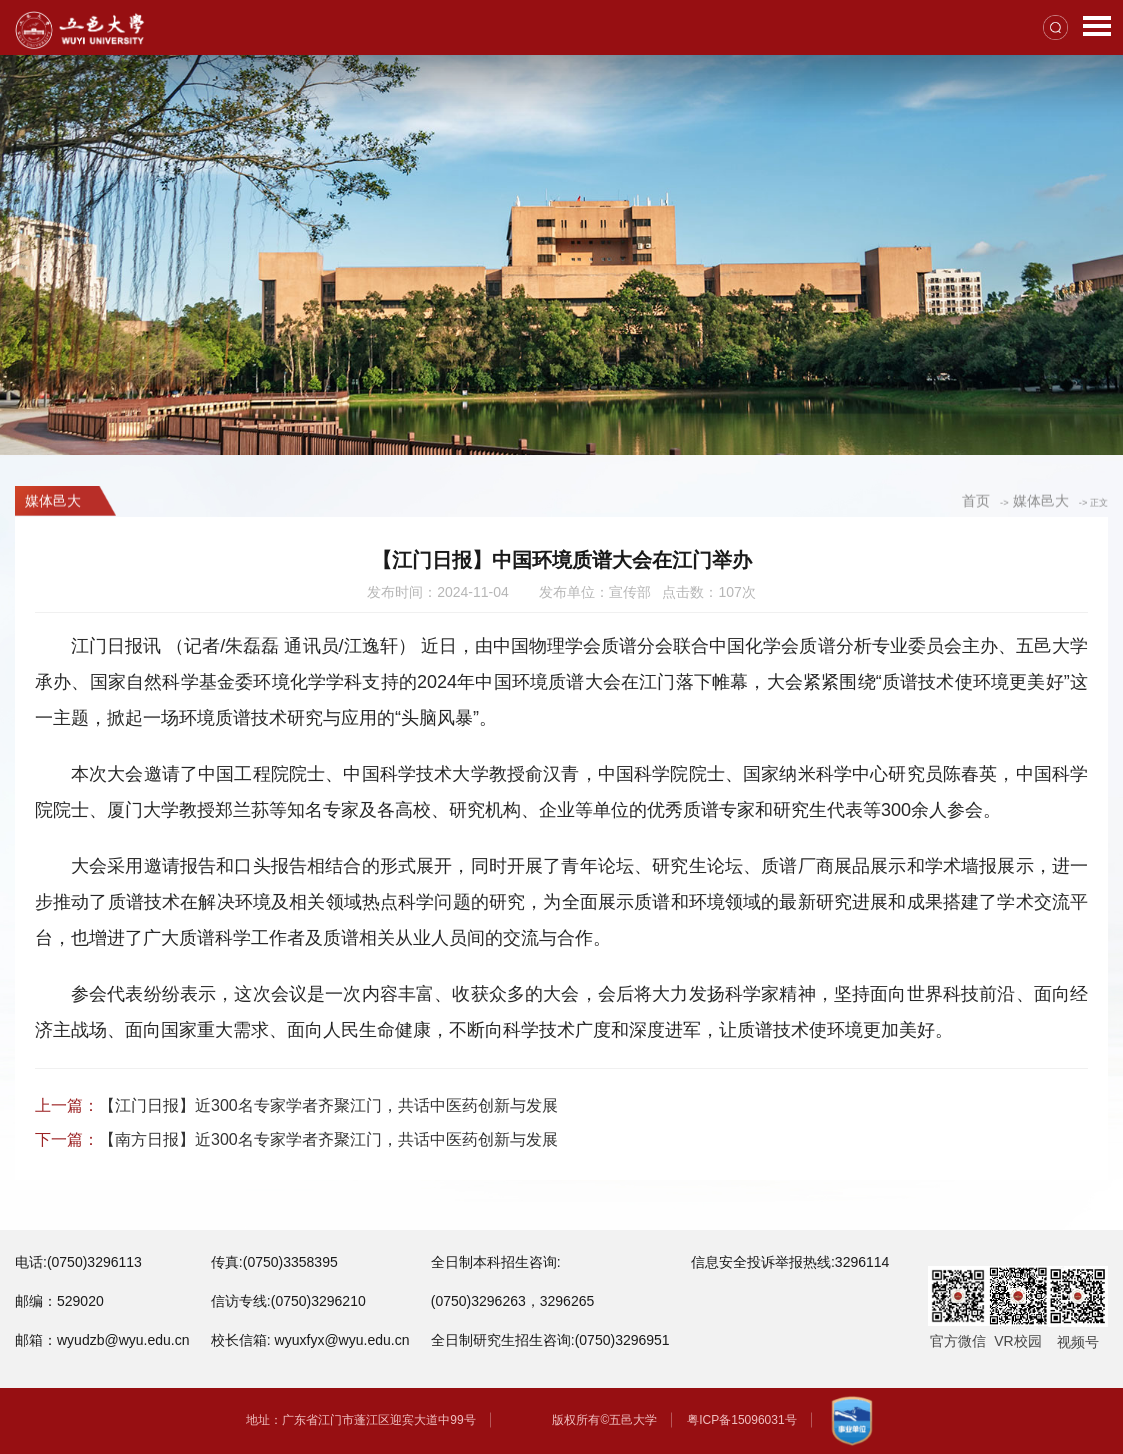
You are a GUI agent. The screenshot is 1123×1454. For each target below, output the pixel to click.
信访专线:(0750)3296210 (288, 1301)
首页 (976, 502)
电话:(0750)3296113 (78, 1262)
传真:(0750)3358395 (274, 1262)
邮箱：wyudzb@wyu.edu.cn (102, 1340)
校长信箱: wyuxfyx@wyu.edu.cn (310, 1340)
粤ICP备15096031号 (741, 1420)
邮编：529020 (59, 1301)
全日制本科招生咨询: (496, 1262)
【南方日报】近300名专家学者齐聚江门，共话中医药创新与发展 (328, 1139)
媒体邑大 (1041, 502)
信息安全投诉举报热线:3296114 (790, 1262)
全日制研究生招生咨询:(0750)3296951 (550, 1340)
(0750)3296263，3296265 (512, 1301)
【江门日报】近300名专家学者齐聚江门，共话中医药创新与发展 (328, 1105)
